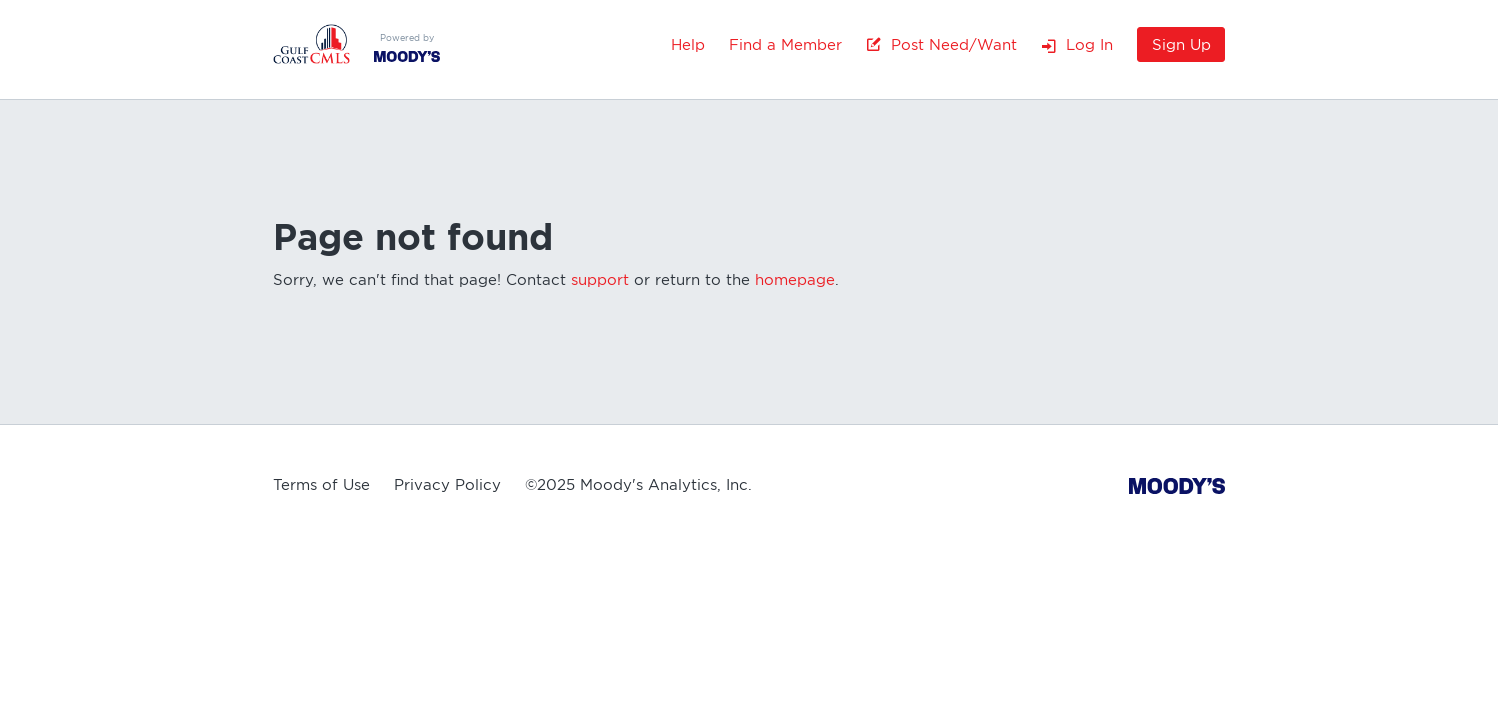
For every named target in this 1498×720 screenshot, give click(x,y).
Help (688, 45)
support (600, 280)
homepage (795, 280)
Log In (1077, 45)
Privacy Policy (447, 485)
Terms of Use (321, 485)
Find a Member (785, 45)
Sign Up (1181, 45)
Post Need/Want (941, 45)
